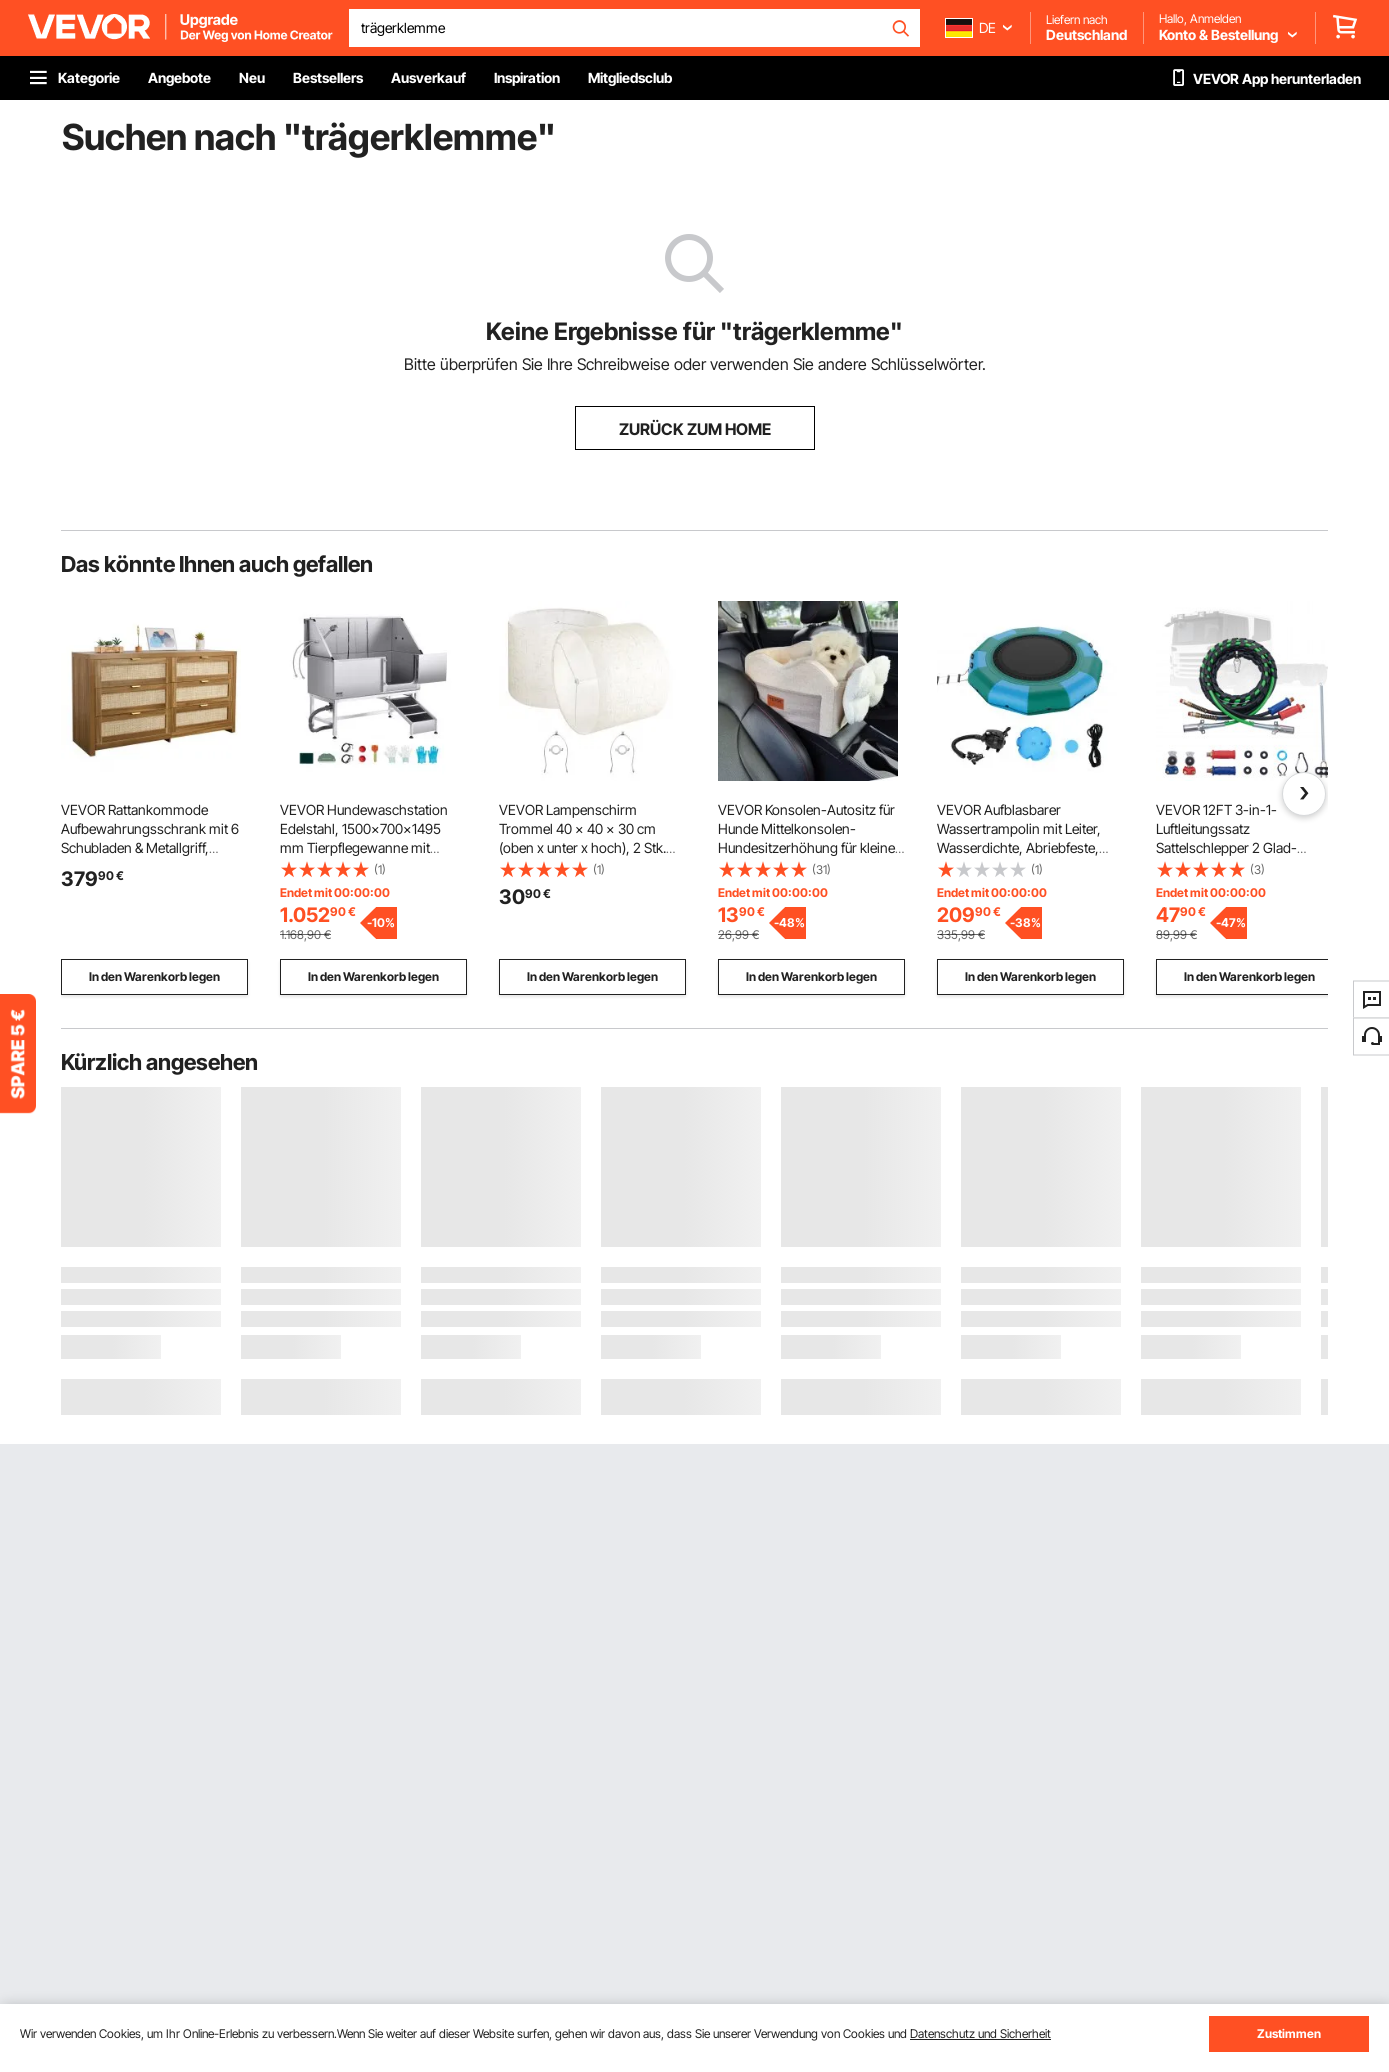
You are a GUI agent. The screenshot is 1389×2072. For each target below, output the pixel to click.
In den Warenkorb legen (154, 976)
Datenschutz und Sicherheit (980, 2033)
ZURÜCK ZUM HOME (695, 429)
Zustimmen (1289, 2033)
